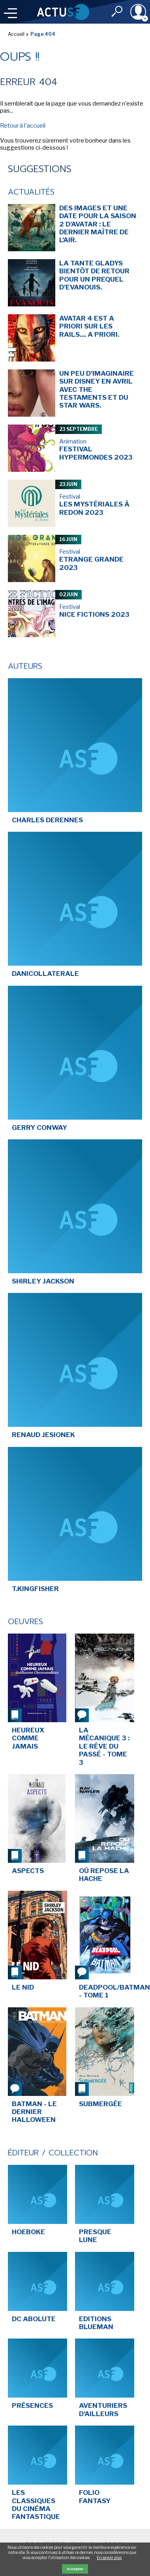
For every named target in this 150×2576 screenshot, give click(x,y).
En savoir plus (109, 2557)
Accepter (75, 2569)
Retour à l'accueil (22, 125)
